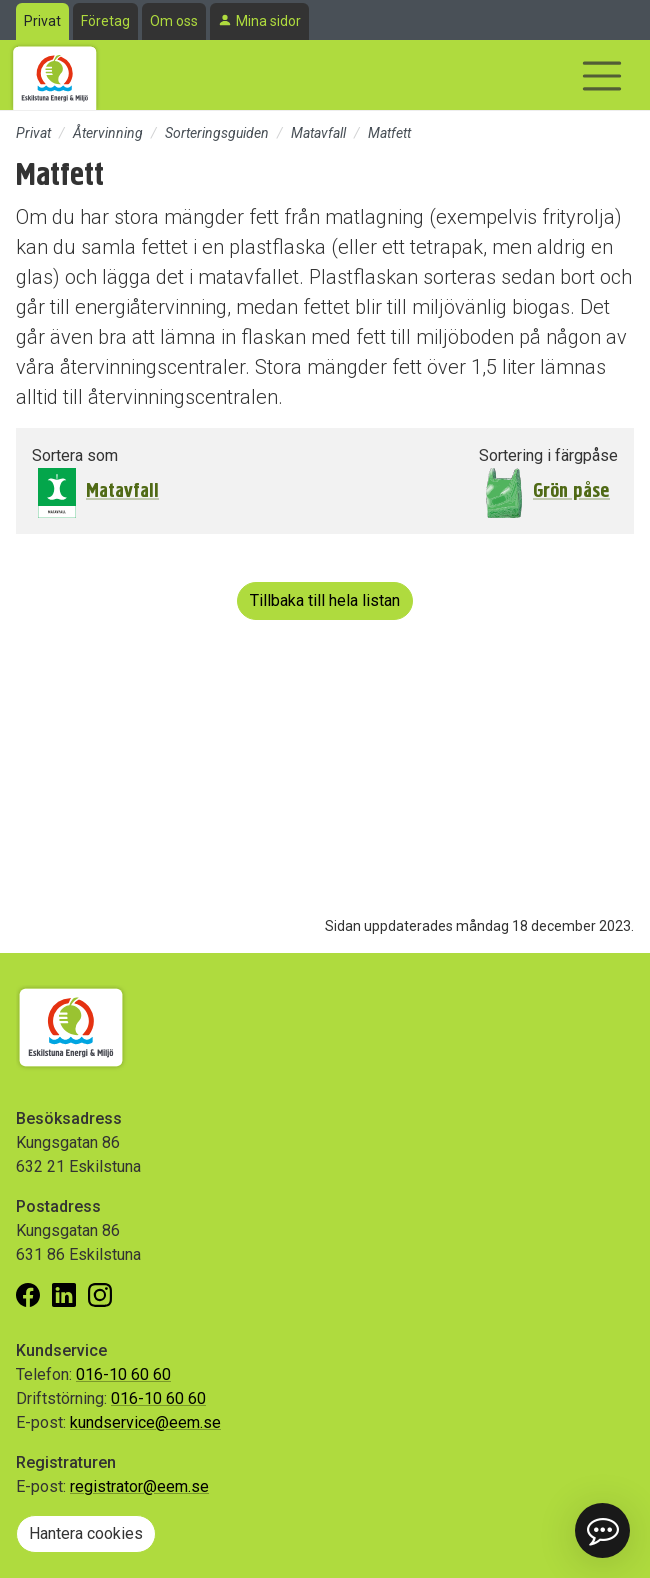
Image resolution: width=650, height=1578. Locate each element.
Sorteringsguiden (217, 133)
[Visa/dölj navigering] (602, 76)
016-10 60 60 (123, 1374)
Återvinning (108, 133)
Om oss (174, 21)
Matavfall (318, 133)
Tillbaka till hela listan (325, 600)
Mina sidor (268, 21)
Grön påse (571, 490)
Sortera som (75, 455)
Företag (105, 21)
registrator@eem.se (139, 1486)
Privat (42, 21)
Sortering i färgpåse (548, 455)
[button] (602, 1530)
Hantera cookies (86, 1533)
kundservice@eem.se (145, 1422)
